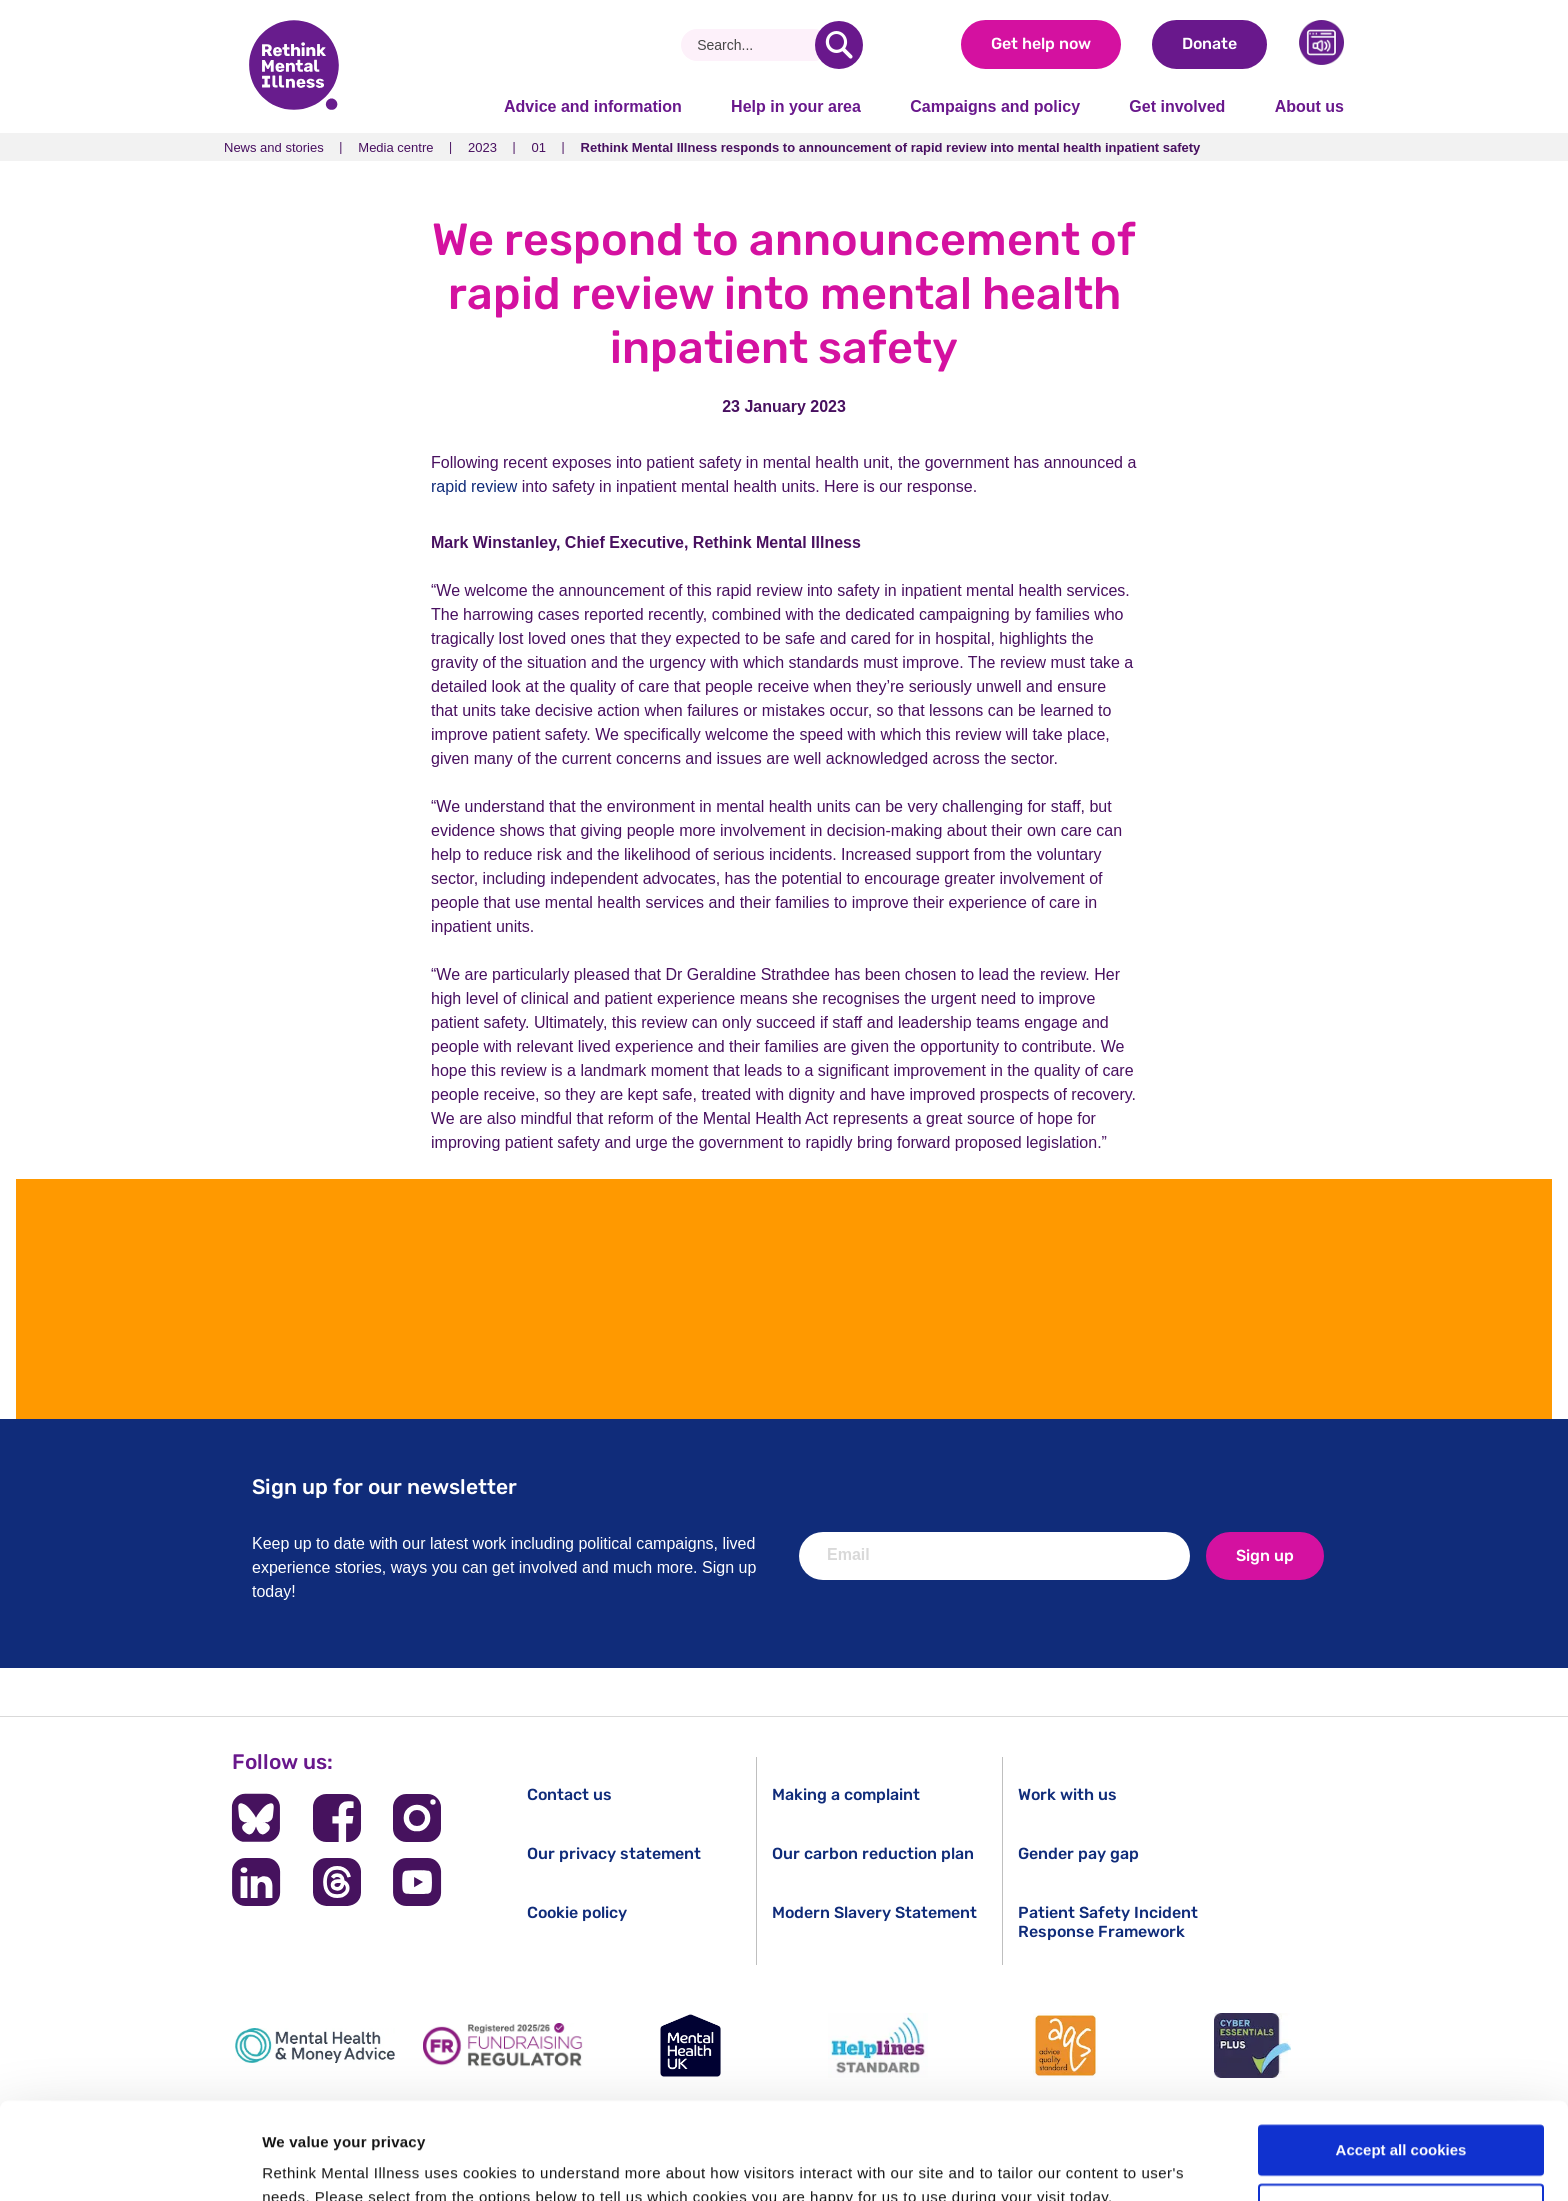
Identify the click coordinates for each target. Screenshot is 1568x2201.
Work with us (1067, 1794)
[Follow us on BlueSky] (256, 1818)
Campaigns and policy (995, 106)
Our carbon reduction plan (873, 1853)
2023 (482, 147)
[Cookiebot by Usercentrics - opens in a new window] (129, 2162)
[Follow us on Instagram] (417, 1818)
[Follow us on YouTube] (417, 1882)
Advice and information (593, 106)
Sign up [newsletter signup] (1265, 1555)
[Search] (755, 45)
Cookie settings (1402, 2118)
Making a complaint (846, 1794)
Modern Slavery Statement (874, 1912)
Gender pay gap (1078, 1853)
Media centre (395, 147)
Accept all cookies (1401, 2059)
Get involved (1177, 106)
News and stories (274, 147)
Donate (1209, 43)
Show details (308, 2161)
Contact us (569, 1794)
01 (539, 147)
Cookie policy (577, 1912)
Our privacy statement (614, 1853)
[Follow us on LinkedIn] (256, 1882)
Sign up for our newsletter (384, 1486)
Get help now (1041, 43)
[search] (839, 45)
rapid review (474, 486)
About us (1309, 106)
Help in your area (796, 106)
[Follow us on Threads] (337, 1882)
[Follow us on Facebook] (337, 1818)
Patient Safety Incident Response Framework (1108, 1922)
